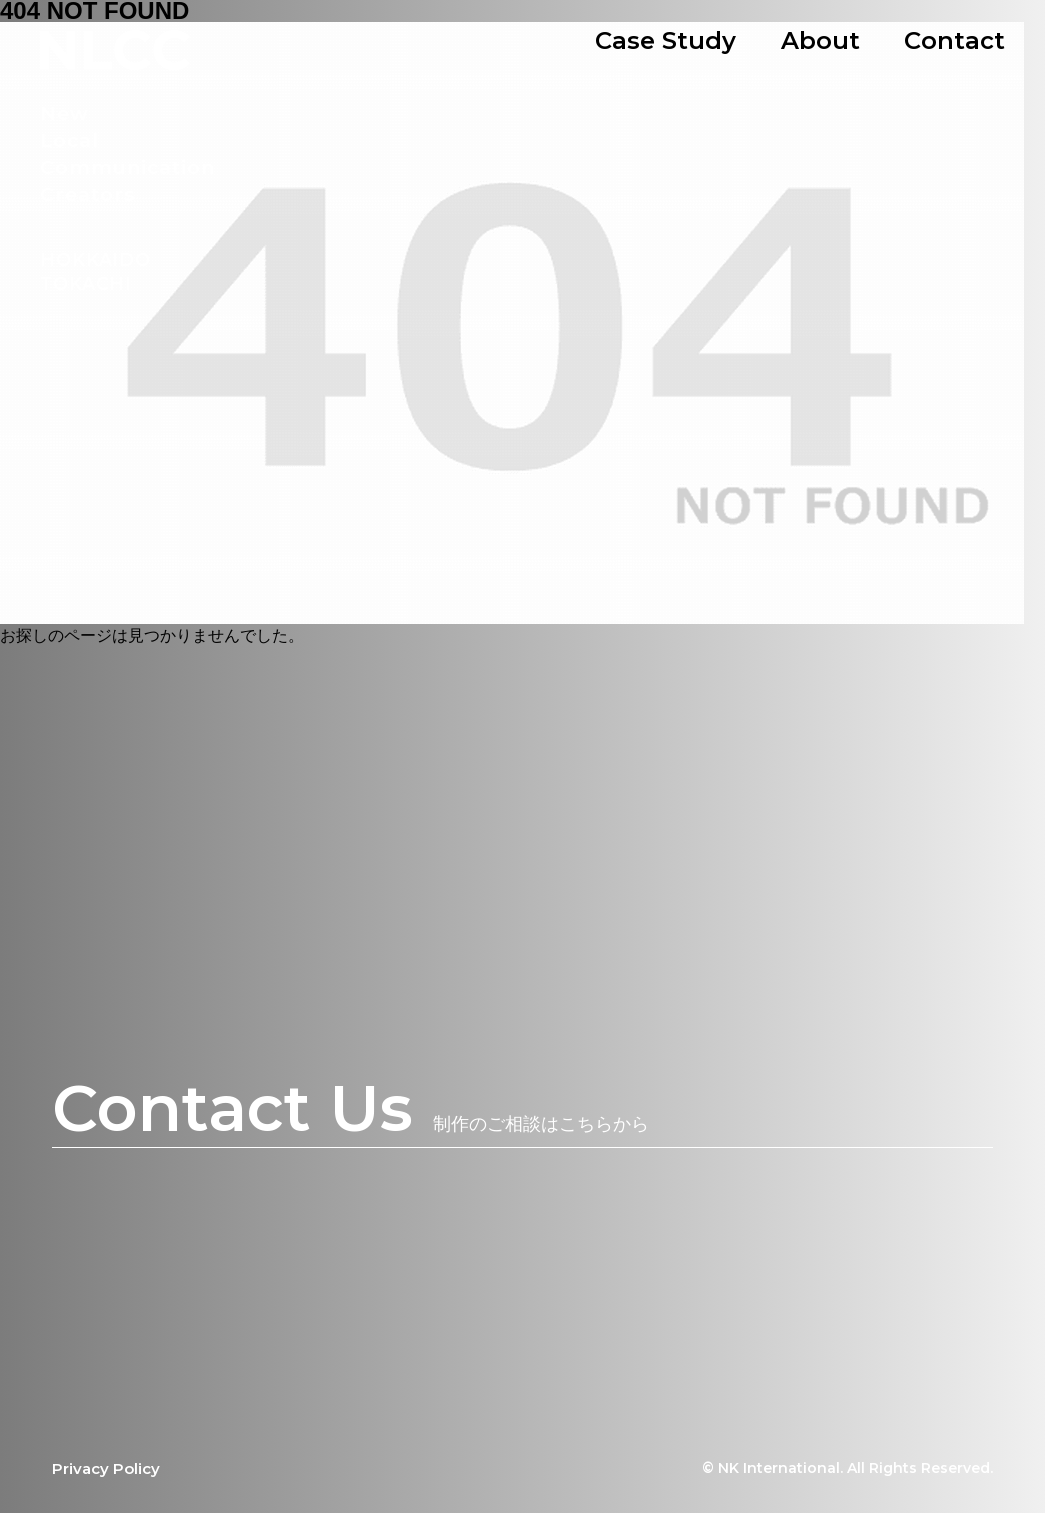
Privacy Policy (106, 1468)
